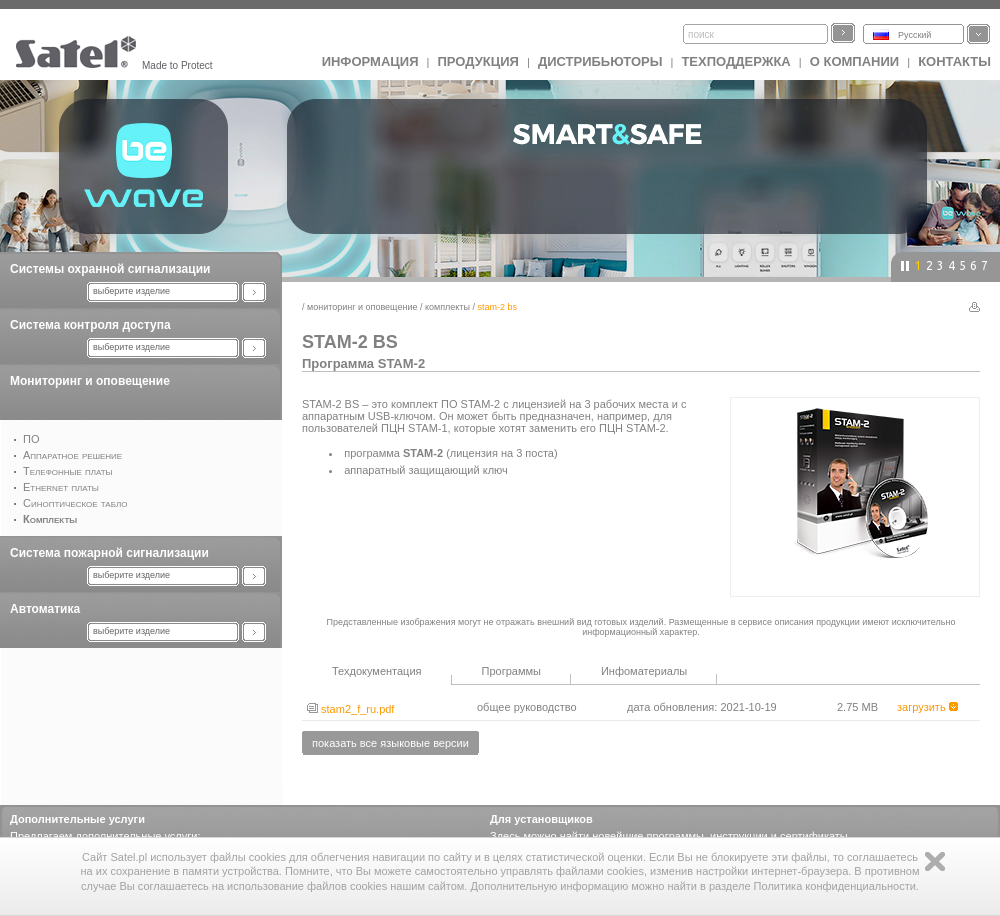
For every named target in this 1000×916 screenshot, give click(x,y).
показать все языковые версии (390, 743)
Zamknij (935, 861)
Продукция (477, 61)
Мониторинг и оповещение (90, 381)
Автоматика (45, 609)
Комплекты (447, 307)
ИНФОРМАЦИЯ (370, 61)
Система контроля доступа (90, 325)
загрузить (927, 707)
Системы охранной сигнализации (110, 269)
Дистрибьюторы (600, 61)
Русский (914, 35)
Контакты (954, 61)
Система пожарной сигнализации (109, 553)
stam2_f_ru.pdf (350, 709)
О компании (854, 61)
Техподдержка (735, 61)
